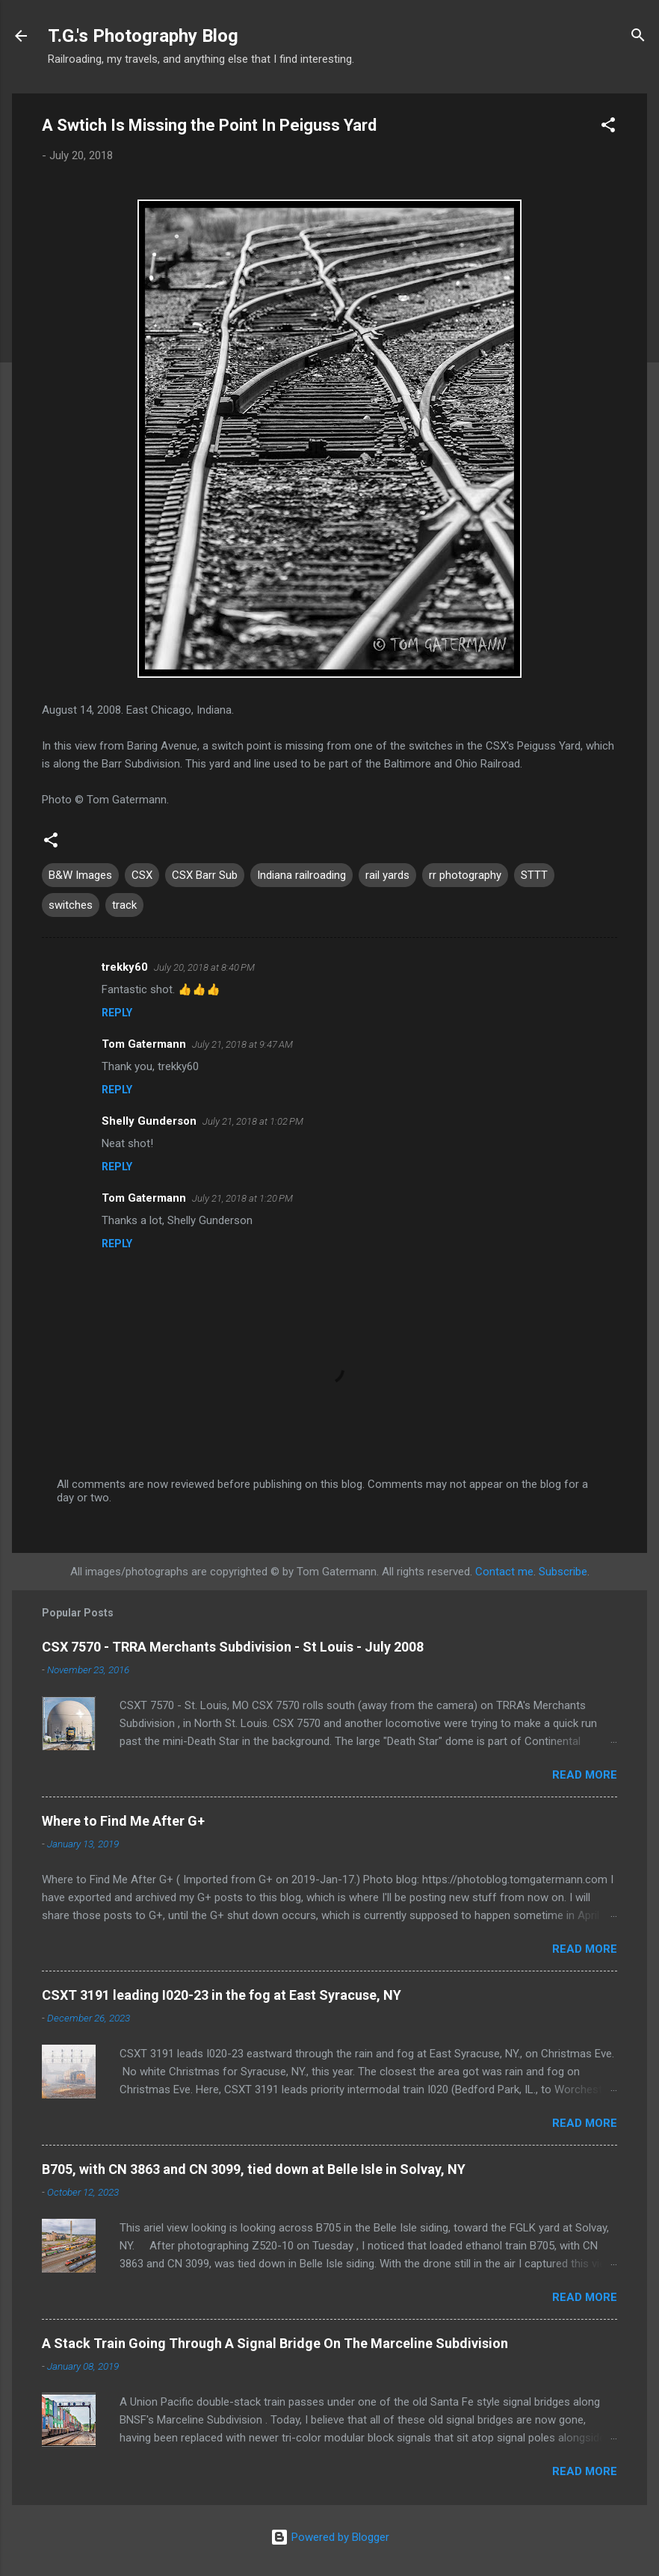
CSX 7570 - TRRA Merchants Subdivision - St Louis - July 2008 (233, 1647)
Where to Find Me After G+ (123, 1821)
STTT (534, 875)
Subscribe (563, 1571)
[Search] (638, 37)
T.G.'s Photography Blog (143, 35)
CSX (142, 875)
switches (71, 905)
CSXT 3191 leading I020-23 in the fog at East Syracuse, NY (221, 1995)
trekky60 (125, 967)
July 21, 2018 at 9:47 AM (242, 1044)
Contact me (504, 1571)
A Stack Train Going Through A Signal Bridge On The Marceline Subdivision (275, 2343)
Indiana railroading (301, 875)
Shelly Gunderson (149, 1121)
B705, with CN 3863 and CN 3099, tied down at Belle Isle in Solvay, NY (253, 2169)
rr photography (465, 875)
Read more (584, 1775)
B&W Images (80, 875)
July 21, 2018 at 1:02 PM (252, 1121)
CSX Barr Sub (205, 875)
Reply (117, 1013)
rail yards (387, 875)
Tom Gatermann (144, 1044)
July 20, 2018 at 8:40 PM (204, 967)
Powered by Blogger (329, 2537)
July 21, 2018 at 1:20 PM (242, 1198)
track (124, 905)
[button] (608, 127)
